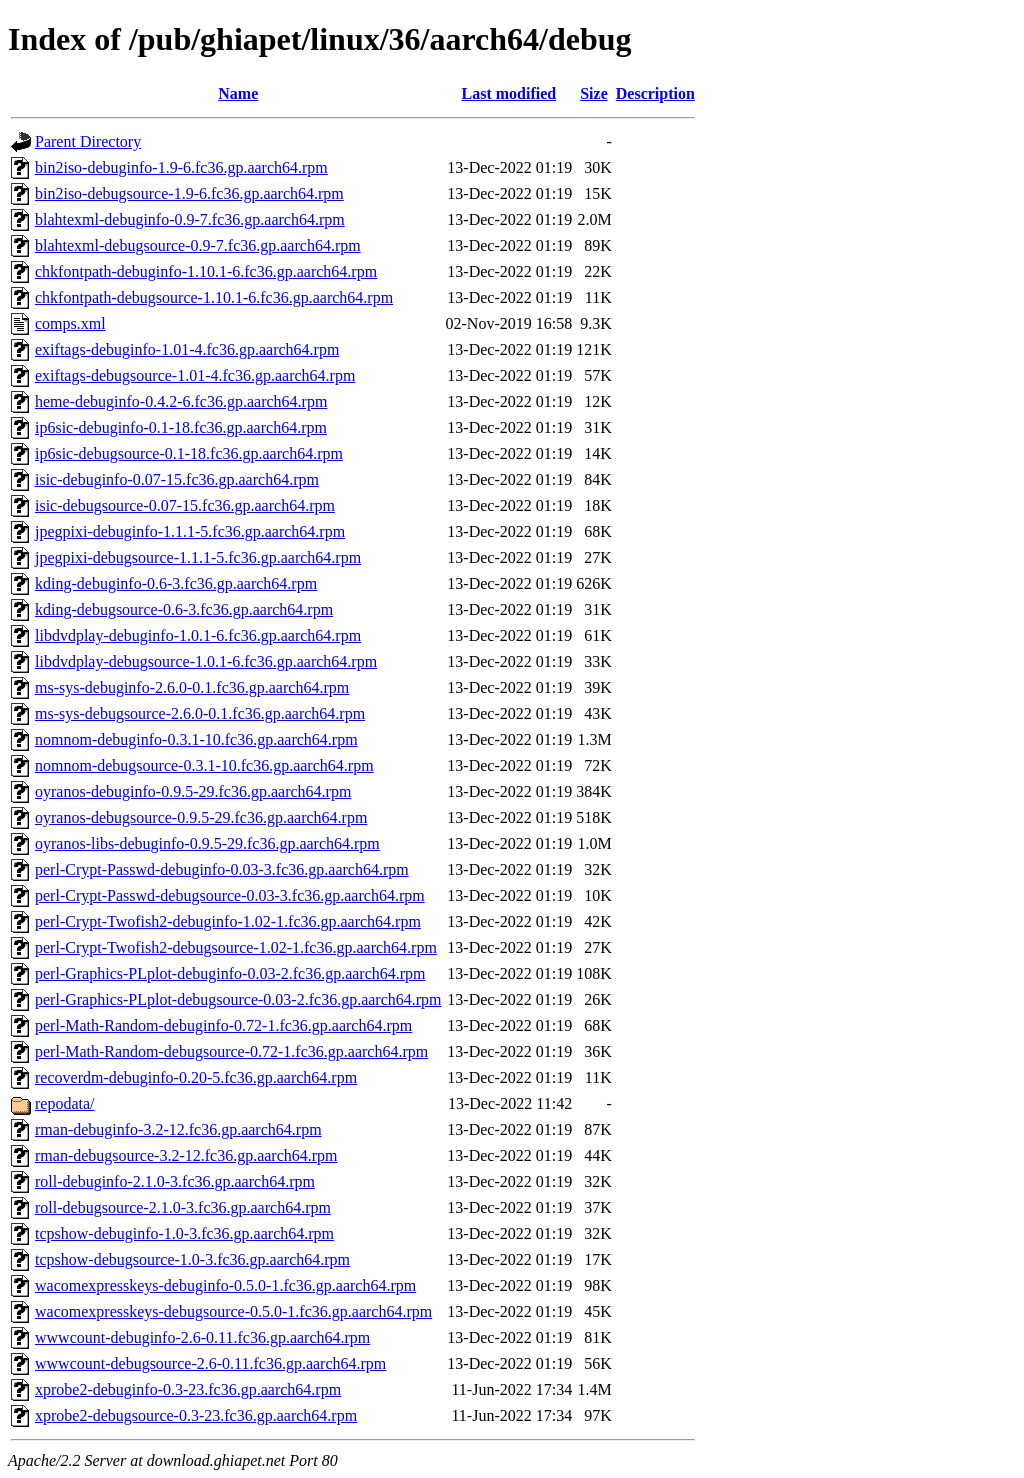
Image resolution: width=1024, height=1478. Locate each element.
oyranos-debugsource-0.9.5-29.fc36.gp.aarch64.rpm (201, 817)
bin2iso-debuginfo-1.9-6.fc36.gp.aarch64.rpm (181, 167)
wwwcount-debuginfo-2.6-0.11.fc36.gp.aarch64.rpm (202, 1337)
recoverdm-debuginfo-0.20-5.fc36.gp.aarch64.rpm (196, 1077)
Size (594, 93)
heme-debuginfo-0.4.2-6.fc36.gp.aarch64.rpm (181, 401)
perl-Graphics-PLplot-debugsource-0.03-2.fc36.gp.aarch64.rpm (238, 999)
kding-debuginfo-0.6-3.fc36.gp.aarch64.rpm (176, 583)
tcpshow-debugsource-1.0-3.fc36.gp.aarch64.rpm (192, 1259)
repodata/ (65, 1103)
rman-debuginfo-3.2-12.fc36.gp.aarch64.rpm (178, 1129)
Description (655, 93)
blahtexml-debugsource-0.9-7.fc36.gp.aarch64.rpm (198, 245)
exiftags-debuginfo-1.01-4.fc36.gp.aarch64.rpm (187, 349)
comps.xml (70, 323)
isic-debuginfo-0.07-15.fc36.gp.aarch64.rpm (177, 479)
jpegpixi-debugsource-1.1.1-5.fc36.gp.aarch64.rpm (198, 557)
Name (238, 93)
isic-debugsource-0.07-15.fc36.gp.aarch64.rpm (185, 505)
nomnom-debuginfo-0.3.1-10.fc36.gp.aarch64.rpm (196, 739)
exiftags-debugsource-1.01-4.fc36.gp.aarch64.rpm (195, 375)
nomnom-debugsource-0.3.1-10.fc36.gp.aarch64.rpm (204, 765)
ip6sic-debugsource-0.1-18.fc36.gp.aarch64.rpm (189, 453)
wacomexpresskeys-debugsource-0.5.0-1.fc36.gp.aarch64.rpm (233, 1311)
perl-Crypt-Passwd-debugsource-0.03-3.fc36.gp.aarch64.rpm (230, 895)
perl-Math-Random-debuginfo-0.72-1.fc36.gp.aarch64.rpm (223, 1025)
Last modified (509, 93)
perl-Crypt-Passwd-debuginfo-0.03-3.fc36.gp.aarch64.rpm (222, 869)
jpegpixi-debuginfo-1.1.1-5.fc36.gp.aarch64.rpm (190, 531)
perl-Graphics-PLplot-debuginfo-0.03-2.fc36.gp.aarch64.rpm (230, 973)
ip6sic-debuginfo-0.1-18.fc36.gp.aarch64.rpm (181, 427)
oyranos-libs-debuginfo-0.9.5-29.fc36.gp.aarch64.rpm (207, 843)
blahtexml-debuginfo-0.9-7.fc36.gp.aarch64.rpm (190, 219)
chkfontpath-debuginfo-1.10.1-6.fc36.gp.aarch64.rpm (206, 271)
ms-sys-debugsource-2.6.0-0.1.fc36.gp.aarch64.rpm (200, 713)
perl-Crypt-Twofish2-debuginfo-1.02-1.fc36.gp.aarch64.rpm (228, 921)
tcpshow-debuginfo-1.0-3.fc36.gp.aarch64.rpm (184, 1233)
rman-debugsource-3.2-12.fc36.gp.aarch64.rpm (186, 1155)
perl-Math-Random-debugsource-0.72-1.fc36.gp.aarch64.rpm (231, 1051)
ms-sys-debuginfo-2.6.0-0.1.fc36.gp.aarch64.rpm (192, 687)
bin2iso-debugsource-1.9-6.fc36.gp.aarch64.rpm (189, 193)
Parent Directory (88, 141)
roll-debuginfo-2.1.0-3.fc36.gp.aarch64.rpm (175, 1181)
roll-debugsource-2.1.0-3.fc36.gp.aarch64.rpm (183, 1207)
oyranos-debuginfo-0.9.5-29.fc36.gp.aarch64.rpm (193, 791)
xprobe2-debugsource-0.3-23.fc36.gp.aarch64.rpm (196, 1415)
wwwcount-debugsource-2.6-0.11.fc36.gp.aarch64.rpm (210, 1363)
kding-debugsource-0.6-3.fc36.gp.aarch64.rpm (184, 609)
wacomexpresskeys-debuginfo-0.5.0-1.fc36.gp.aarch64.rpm (225, 1285)
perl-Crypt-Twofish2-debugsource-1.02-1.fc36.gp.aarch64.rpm (236, 947)
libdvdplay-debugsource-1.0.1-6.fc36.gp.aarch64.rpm (206, 661)
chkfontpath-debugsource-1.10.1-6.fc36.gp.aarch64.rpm (214, 297)
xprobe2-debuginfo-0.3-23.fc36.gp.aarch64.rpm (188, 1389)
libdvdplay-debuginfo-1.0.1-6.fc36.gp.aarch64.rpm (198, 635)
